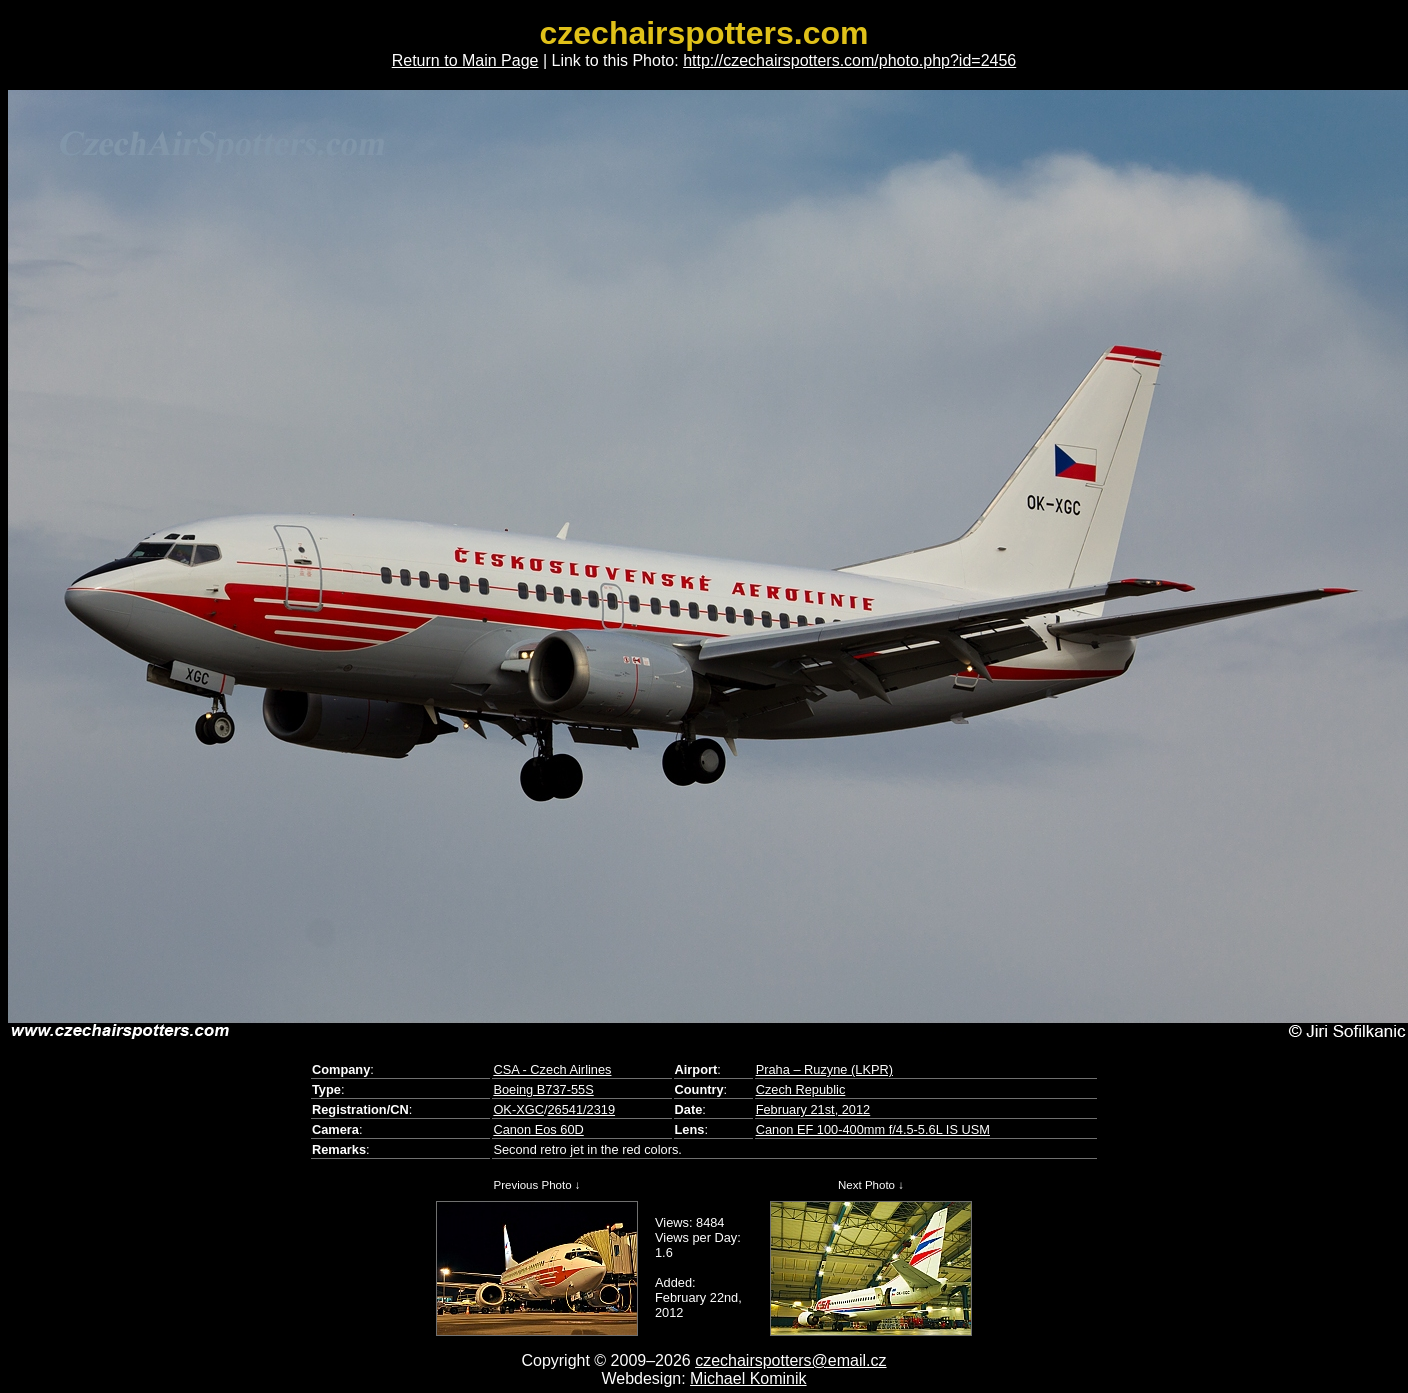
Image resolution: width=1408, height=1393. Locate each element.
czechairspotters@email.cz (790, 1360)
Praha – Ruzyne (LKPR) (824, 1069)
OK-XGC (518, 1109)
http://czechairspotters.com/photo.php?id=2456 (849, 60)
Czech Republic (801, 1089)
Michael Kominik (748, 1378)
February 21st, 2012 (813, 1109)
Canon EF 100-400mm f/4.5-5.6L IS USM (873, 1129)
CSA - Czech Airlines (552, 1069)
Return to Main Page (465, 60)
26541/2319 (581, 1109)
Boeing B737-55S (543, 1089)
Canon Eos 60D (538, 1129)
